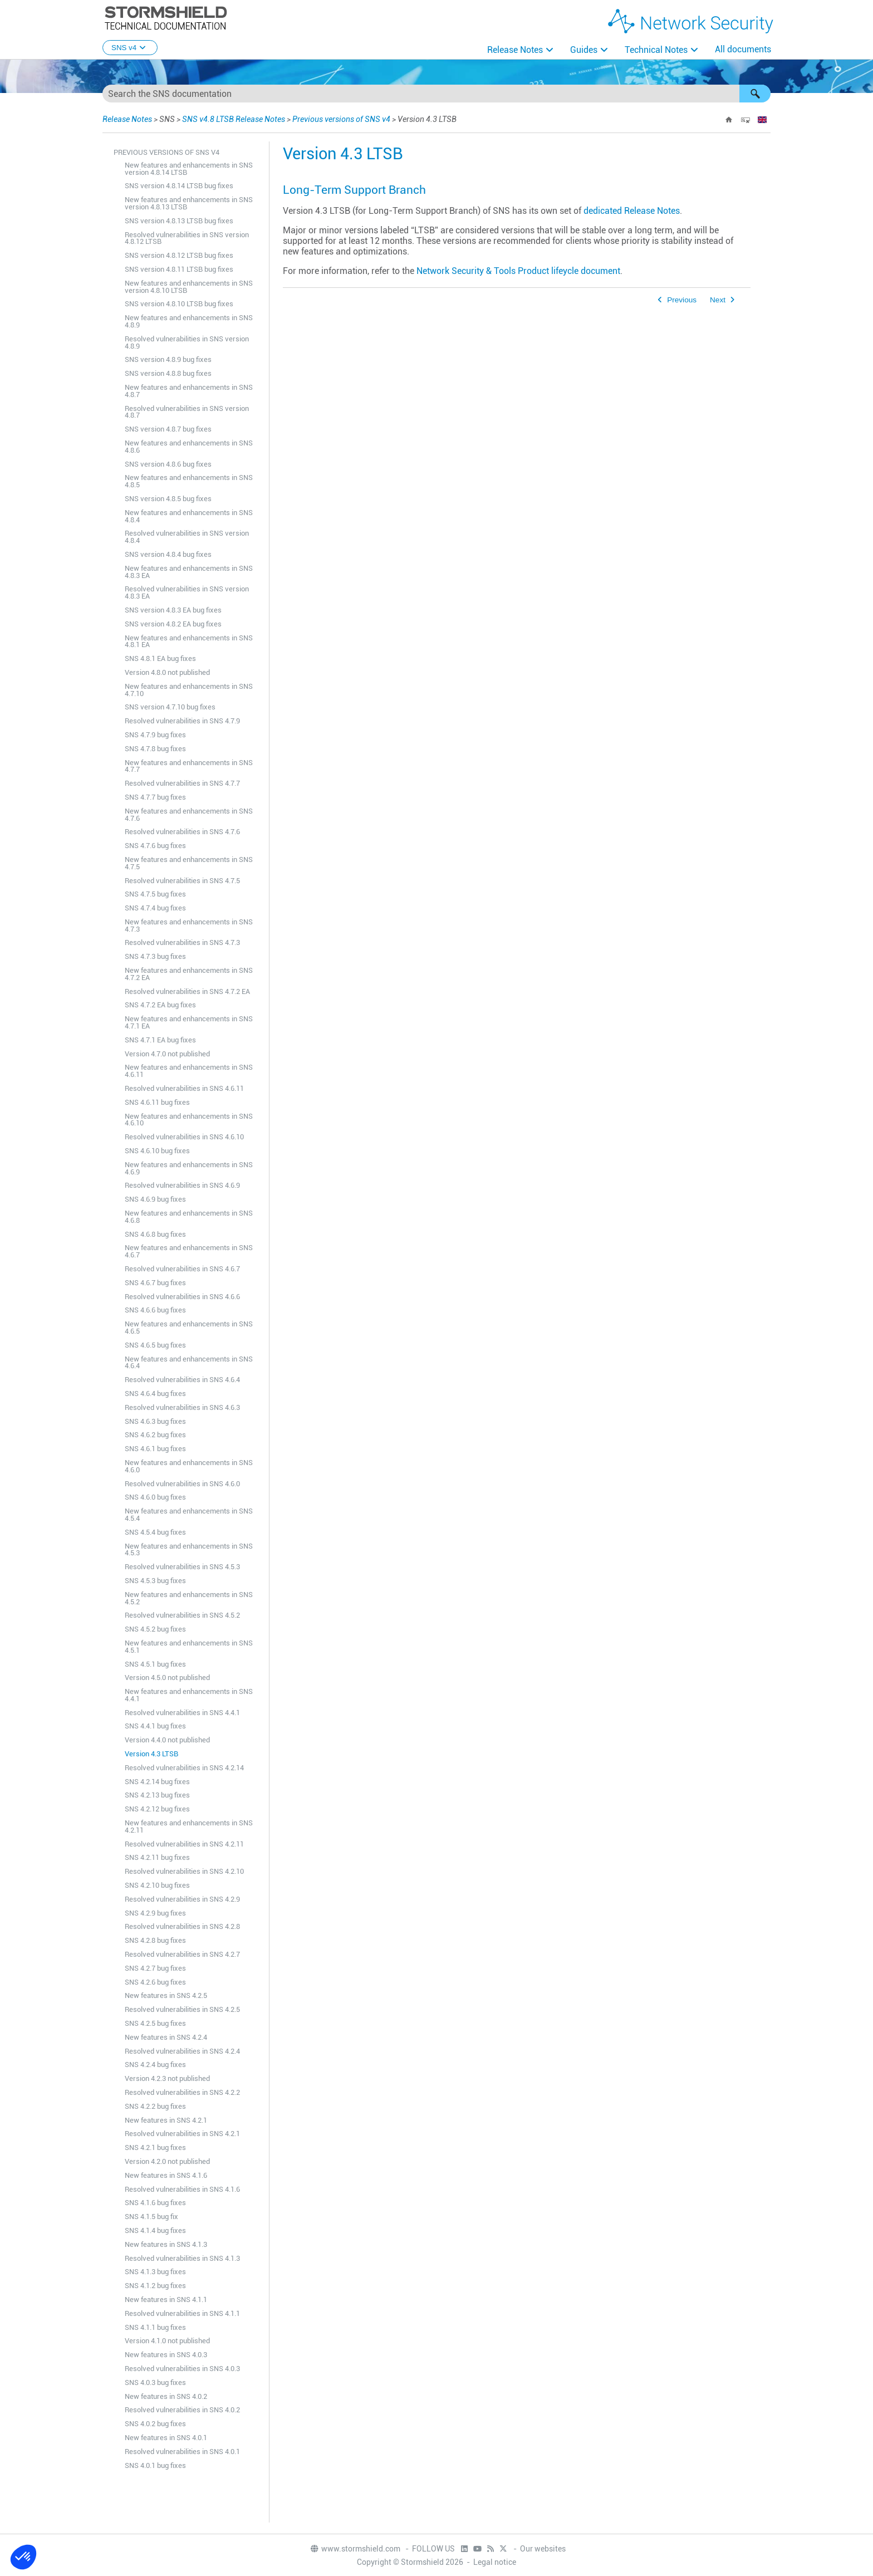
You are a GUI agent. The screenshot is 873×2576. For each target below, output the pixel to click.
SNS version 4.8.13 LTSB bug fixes (179, 221)
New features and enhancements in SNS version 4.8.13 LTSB (189, 203)
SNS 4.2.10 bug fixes (157, 1885)
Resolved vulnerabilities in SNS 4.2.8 (182, 1926)
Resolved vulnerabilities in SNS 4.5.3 (182, 1567)
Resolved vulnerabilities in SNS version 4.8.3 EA (187, 592)
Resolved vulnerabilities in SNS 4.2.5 (182, 2009)
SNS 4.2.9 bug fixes (155, 1913)
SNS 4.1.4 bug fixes (155, 2230)
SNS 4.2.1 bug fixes (155, 2147)
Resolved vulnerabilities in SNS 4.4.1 (182, 1712)
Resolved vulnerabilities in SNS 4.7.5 (182, 880)
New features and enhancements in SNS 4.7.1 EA (189, 1022)
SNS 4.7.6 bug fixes (155, 845)
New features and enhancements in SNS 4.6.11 (189, 1071)
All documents (743, 49)
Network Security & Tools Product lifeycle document (518, 271)
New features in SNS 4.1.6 (166, 2175)
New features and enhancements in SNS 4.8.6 (189, 446)
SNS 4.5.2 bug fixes (155, 1629)
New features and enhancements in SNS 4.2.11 (189, 1826)
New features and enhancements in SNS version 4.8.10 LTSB (189, 287)
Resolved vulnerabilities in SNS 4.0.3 (182, 2368)
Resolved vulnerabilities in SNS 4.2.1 (182, 2133)
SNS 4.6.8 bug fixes (155, 1234)
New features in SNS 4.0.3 (166, 2354)
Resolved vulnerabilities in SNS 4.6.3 (182, 1407)
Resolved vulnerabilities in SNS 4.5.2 (182, 1615)
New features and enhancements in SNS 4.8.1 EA (189, 641)
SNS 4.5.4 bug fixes (155, 1532)
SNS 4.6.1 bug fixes (155, 1448)
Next (717, 300)
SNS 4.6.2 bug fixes (155, 1435)
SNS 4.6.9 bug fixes (155, 1199)
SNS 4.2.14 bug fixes (157, 1781)
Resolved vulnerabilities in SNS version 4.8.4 (187, 537)
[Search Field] (436, 93)
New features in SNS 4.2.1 (166, 2120)
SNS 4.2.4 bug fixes (155, 2064)
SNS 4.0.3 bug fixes (155, 2382)
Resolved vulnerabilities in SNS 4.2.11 (184, 1844)
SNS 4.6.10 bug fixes (157, 1151)
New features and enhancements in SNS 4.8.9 (189, 321)
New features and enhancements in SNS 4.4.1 (189, 1695)
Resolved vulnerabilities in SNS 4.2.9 (182, 1899)
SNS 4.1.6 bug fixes (155, 2202)
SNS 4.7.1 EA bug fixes (160, 1040)
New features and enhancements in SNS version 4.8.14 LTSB (189, 169)
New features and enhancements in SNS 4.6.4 (189, 1362)
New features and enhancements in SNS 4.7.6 (189, 814)
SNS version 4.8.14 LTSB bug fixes (179, 186)
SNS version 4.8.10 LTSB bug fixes (179, 304)
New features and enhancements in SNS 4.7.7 (189, 766)
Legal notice (494, 2562)
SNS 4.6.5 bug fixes (155, 1345)
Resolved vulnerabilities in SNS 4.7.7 (182, 783)
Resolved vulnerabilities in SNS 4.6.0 (182, 1484)
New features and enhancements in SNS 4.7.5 (189, 863)
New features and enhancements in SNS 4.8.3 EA (189, 572)
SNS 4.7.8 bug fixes (155, 749)
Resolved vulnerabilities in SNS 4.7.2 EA (187, 991)
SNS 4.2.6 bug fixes (155, 1982)
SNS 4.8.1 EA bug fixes (160, 658)
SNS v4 (130, 47)
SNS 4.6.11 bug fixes (157, 1102)
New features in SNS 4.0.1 (166, 2437)
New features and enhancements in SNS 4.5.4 (189, 1514)
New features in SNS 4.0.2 (166, 2396)
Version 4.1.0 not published (167, 2341)
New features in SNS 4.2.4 (166, 2037)
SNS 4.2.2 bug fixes (155, 2106)
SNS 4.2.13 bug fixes (157, 1795)
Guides (583, 50)
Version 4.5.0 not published (167, 1677)
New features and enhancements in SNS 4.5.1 (189, 1646)
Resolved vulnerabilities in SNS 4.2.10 (184, 1871)
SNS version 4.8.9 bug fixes (168, 359)
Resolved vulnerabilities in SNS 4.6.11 (184, 1088)
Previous (682, 300)
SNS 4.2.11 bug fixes (157, 1857)
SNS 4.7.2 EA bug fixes (160, 1005)
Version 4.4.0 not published (167, 1740)
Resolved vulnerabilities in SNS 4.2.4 (182, 2051)
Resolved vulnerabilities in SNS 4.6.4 (182, 1379)
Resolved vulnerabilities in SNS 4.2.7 (182, 1954)
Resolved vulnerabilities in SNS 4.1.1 (182, 2313)
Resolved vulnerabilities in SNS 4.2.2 (182, 2092)
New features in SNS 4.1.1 (166, 2299)
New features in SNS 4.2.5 (166, 1995)
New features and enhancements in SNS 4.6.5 (189, 1327)
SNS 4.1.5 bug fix (151, 2216)
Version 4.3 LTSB (151, 1754)
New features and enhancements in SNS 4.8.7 (189, 391)
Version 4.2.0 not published (167, 2161)
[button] (755, 93)
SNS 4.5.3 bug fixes (155, 1580)
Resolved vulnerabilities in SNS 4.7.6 (182, 831)
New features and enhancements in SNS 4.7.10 (189, 690)
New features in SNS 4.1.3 (166, 2244)
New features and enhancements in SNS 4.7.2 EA (189, 974)
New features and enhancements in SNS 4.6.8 (189, 1217)
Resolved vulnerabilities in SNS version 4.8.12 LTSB (187, 238)
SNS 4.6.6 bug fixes (155, 1310)
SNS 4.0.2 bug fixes (155, 2424)
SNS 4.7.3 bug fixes (155, 956)
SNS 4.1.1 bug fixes (155, 2327)
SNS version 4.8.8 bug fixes (168, 373)
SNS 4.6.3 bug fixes (155, 1421)
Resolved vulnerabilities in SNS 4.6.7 (182, 1269)
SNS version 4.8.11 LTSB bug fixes (179, 269)
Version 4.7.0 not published (167, 1054)
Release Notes (515, 50)
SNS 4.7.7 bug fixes (155, 797)
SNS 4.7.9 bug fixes (155, 735)
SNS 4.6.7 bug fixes (155, 1283)
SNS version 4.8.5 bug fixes (168, 498)
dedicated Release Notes (631, 210)
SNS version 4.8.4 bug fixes (168, 554)
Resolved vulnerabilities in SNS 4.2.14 (184, 1768)
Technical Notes (656, 50)
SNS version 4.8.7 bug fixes (168, 429)
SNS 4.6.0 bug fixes (155, 1497)
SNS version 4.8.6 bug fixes (168, 464)
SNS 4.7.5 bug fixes (155, 894)
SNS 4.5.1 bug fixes (155, 1664)
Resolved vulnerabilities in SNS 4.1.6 (182, 2189)
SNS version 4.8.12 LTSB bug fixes (179, 255)
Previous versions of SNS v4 (341, 119)
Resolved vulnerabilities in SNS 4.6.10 (184, 1137)
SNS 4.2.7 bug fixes (155, 1968)
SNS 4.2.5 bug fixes (155, 2023)
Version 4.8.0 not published (167, 672)
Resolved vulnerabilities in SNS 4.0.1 (182, 2451)
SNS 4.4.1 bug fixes (155, 1726)
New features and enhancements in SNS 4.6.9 (189, 1168)
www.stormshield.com (355, 2548)
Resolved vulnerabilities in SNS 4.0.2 (182, 2410)
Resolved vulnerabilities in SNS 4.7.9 (182, 721)
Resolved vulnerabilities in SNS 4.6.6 (182, 1296)
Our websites (543, 2548)
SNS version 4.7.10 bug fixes (170, 707)
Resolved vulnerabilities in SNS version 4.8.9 (187, 342)
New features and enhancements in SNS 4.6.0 (189, 1466)
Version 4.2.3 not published (167, 2078)
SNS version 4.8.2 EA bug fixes (173, 624)
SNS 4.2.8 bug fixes (155, 1940)
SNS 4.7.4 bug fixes (155, 908)
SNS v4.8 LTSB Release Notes (233, 119)
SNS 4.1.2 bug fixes (155, 2285)
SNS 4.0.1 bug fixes (155, 2465)
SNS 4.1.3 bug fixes (155, 2272)
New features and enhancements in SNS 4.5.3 (189, 1550)
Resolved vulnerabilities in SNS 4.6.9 (182, 1185)
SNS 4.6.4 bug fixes (155, 1393)
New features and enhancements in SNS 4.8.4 (189, 516)
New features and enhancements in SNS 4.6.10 (189, 1120)
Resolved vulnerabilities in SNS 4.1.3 (182, 2258)
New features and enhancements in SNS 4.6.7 (189, 1251)
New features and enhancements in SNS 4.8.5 (189, 481)
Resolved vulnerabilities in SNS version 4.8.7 (187, 412)
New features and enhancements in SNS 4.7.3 (189, 925)
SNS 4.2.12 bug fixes (157, 1809)
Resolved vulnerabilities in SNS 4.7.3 (182, 942)
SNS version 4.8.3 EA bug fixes (173, 610)
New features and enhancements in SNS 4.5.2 (189, 1598)
